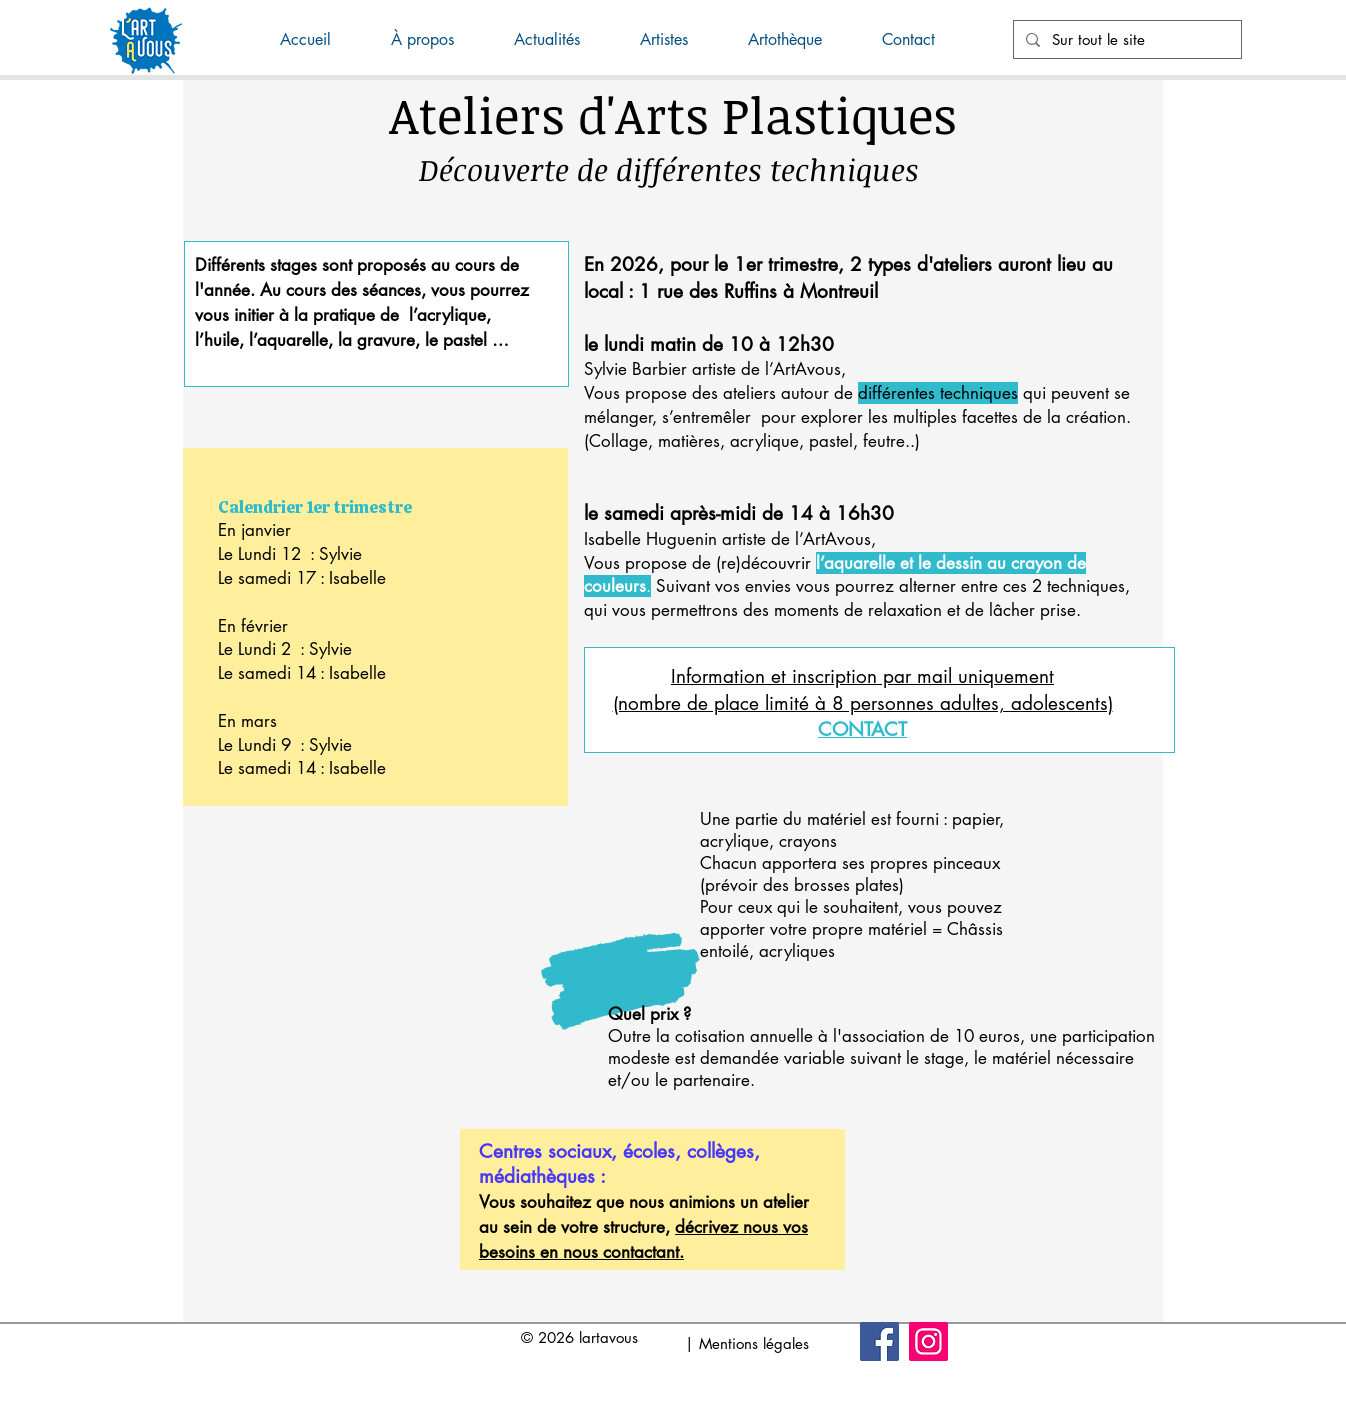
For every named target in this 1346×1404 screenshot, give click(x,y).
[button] (562, 40)
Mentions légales (754, 1343)
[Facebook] (879, 1341)
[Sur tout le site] (1125, 39)
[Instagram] (928, 1341)
